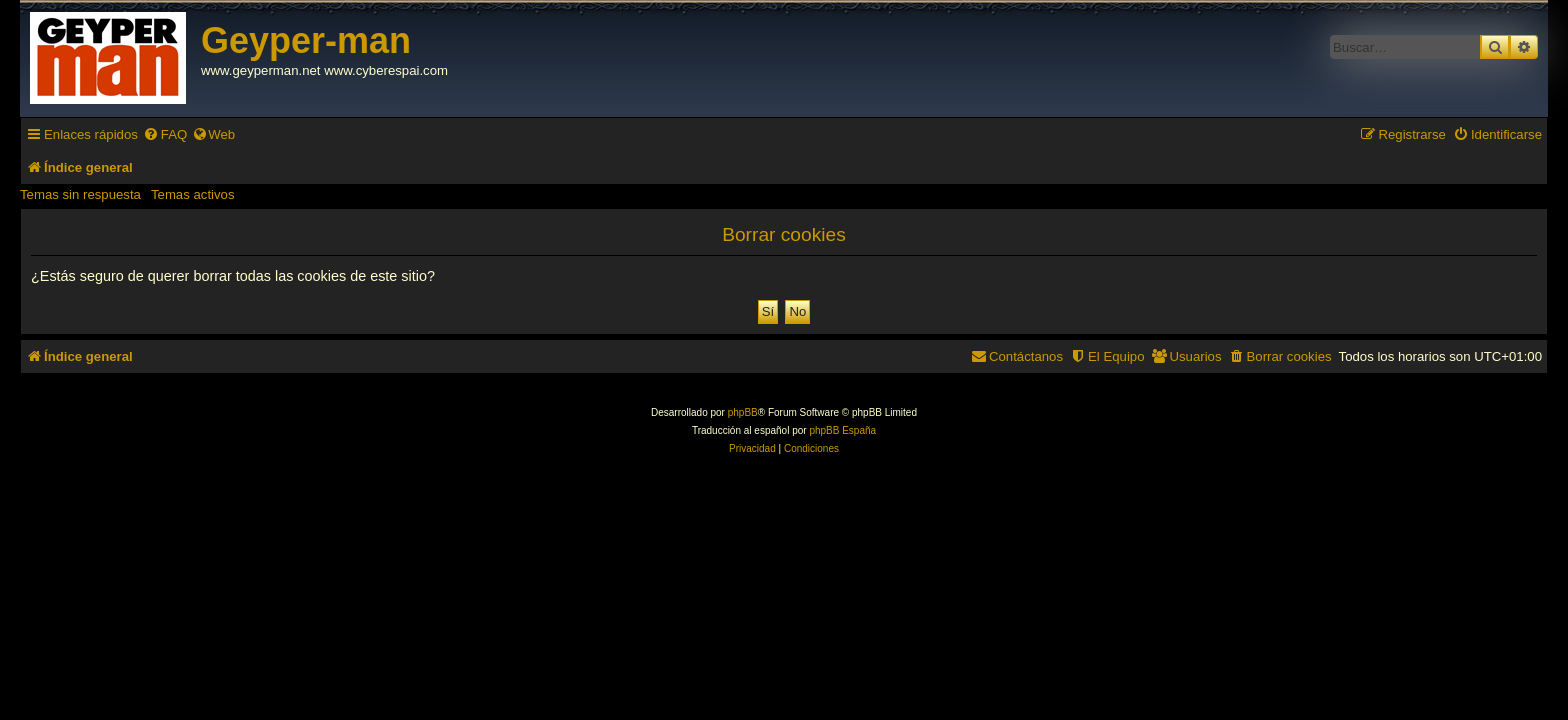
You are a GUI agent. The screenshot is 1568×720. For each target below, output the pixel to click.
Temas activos (193, 194)
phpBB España (842, 430)
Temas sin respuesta (80, 194)
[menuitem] (165, 134)
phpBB (743, 412)
